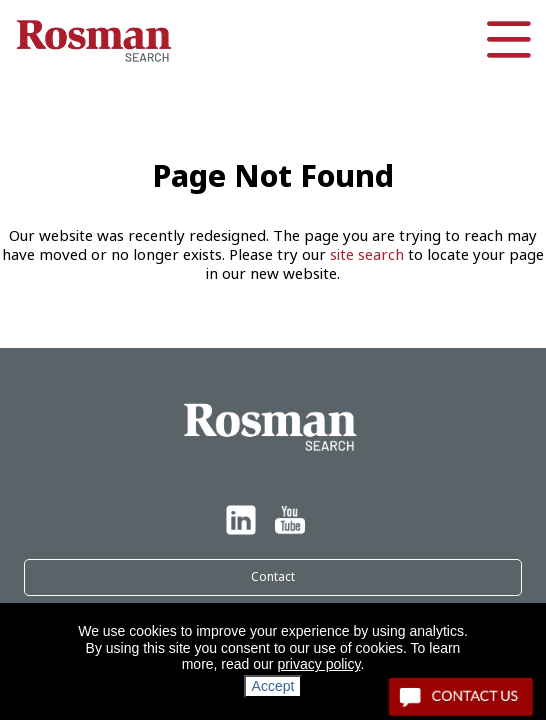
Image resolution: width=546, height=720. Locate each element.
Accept (273, 686)
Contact (273, 577)
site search (367, 255)
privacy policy (318, 664)
